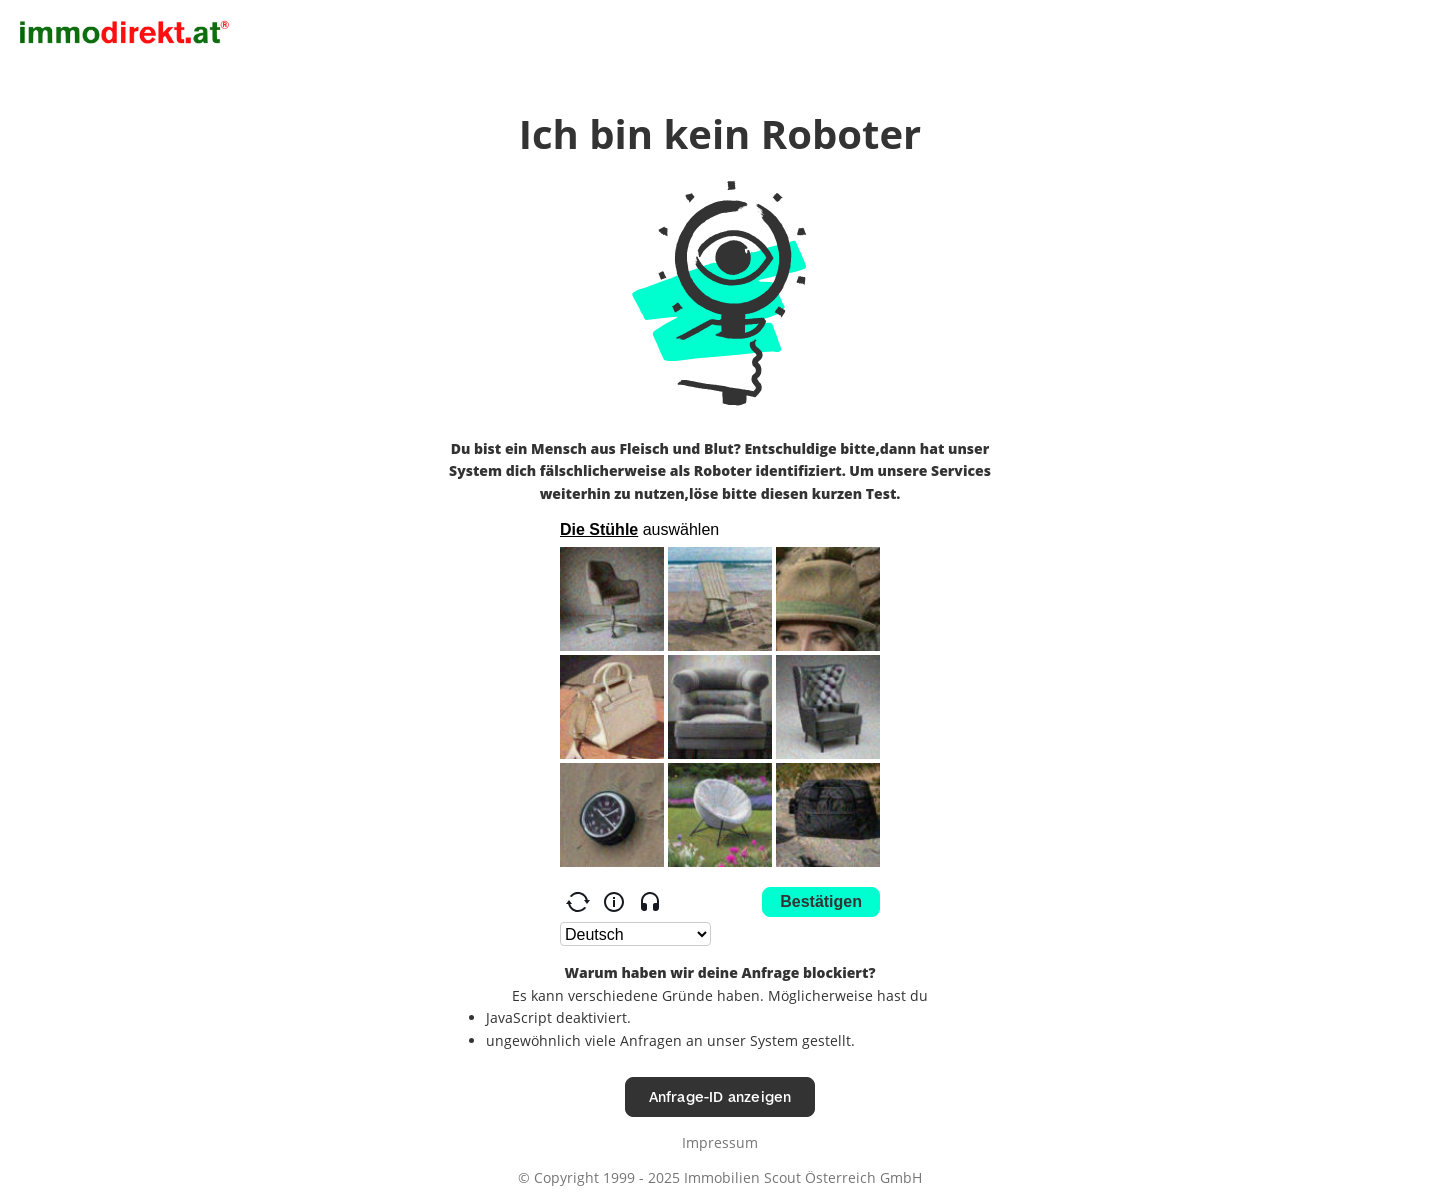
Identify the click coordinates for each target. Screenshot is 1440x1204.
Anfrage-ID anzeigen (720, 1096)
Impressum (720, 1142)
